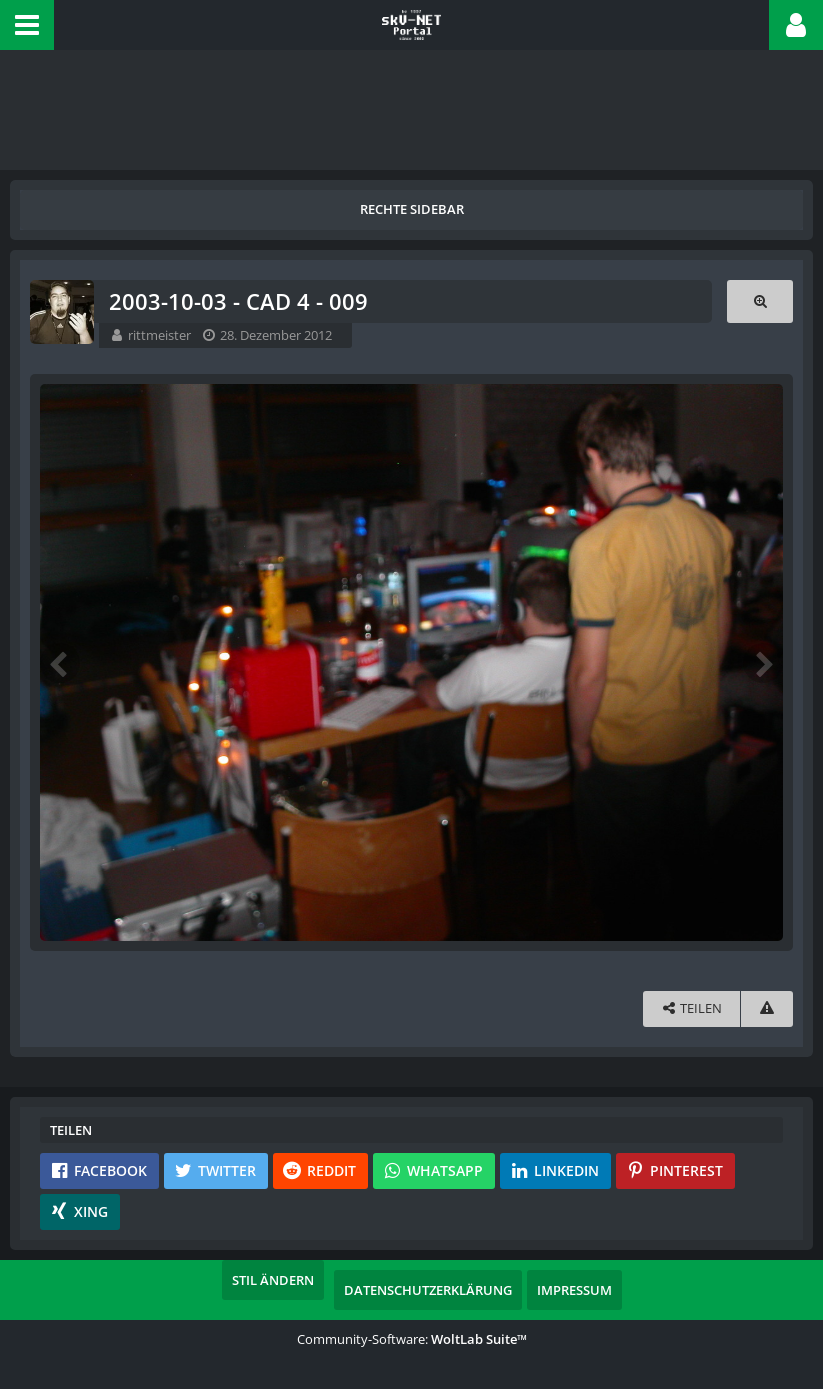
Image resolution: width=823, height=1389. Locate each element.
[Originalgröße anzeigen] (760, 301)
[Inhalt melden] (767, 1008)
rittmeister (159, 335)
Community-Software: (412, 1339)
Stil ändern (273, 1280)
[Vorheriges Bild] (60, 663)
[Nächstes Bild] (763, 663)
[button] (27, 25)
